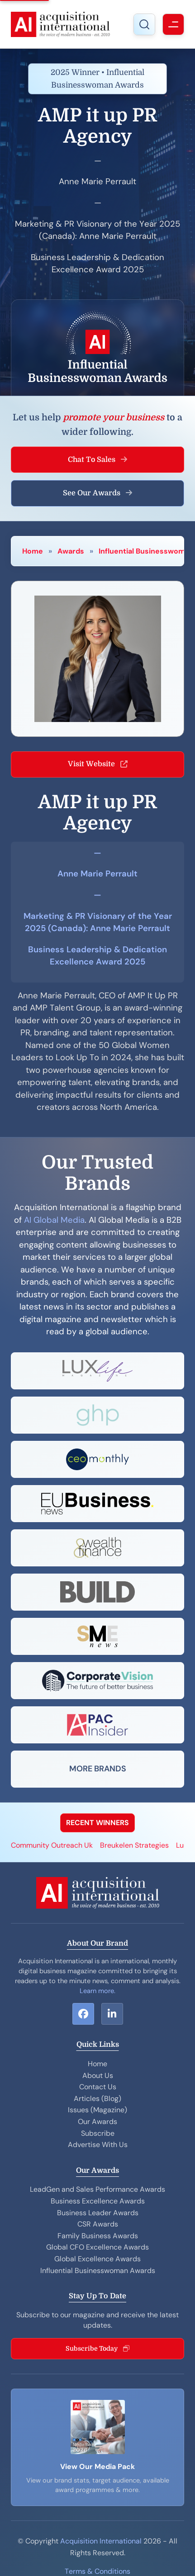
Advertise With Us (98, 2144)
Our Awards (97, 2121)
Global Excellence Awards (97, 2259)
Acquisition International (101, 2541)
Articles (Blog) (97, 2098)
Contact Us (97, 2087)
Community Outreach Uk (52, 1845)
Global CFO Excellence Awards (97, 2247)
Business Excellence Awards (98, 2201)
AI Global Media (54, 1220)
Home (32, 551)
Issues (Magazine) (97, 2110)
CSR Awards (97, 2224)
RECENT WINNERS (97, 1822)
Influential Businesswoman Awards (97, 2270)
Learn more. (97, 1990)
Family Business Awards (97, 2236)
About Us (97, 2075)
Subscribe (97, 2133)
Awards (70, 551)
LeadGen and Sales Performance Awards (97, 2189)
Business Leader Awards (97, 2212)
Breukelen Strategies (134, 1845)
